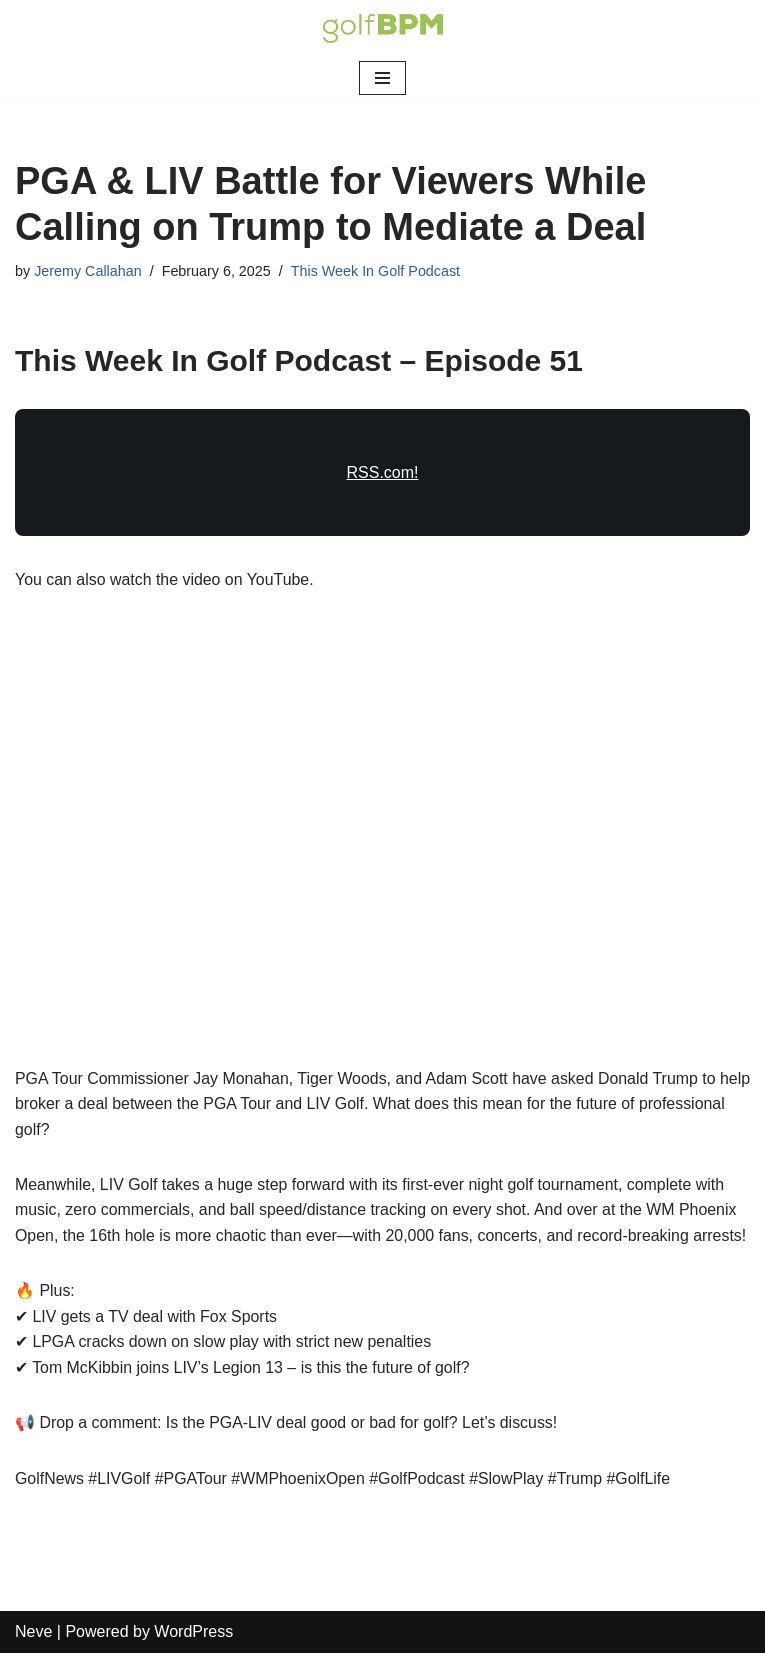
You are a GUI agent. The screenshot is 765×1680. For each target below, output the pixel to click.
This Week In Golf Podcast (377, 271)
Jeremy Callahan (88, 271)
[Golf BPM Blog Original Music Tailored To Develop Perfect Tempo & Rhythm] (383, 28)
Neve (33, 1659)
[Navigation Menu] (382, 78)
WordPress (193, 1659)
